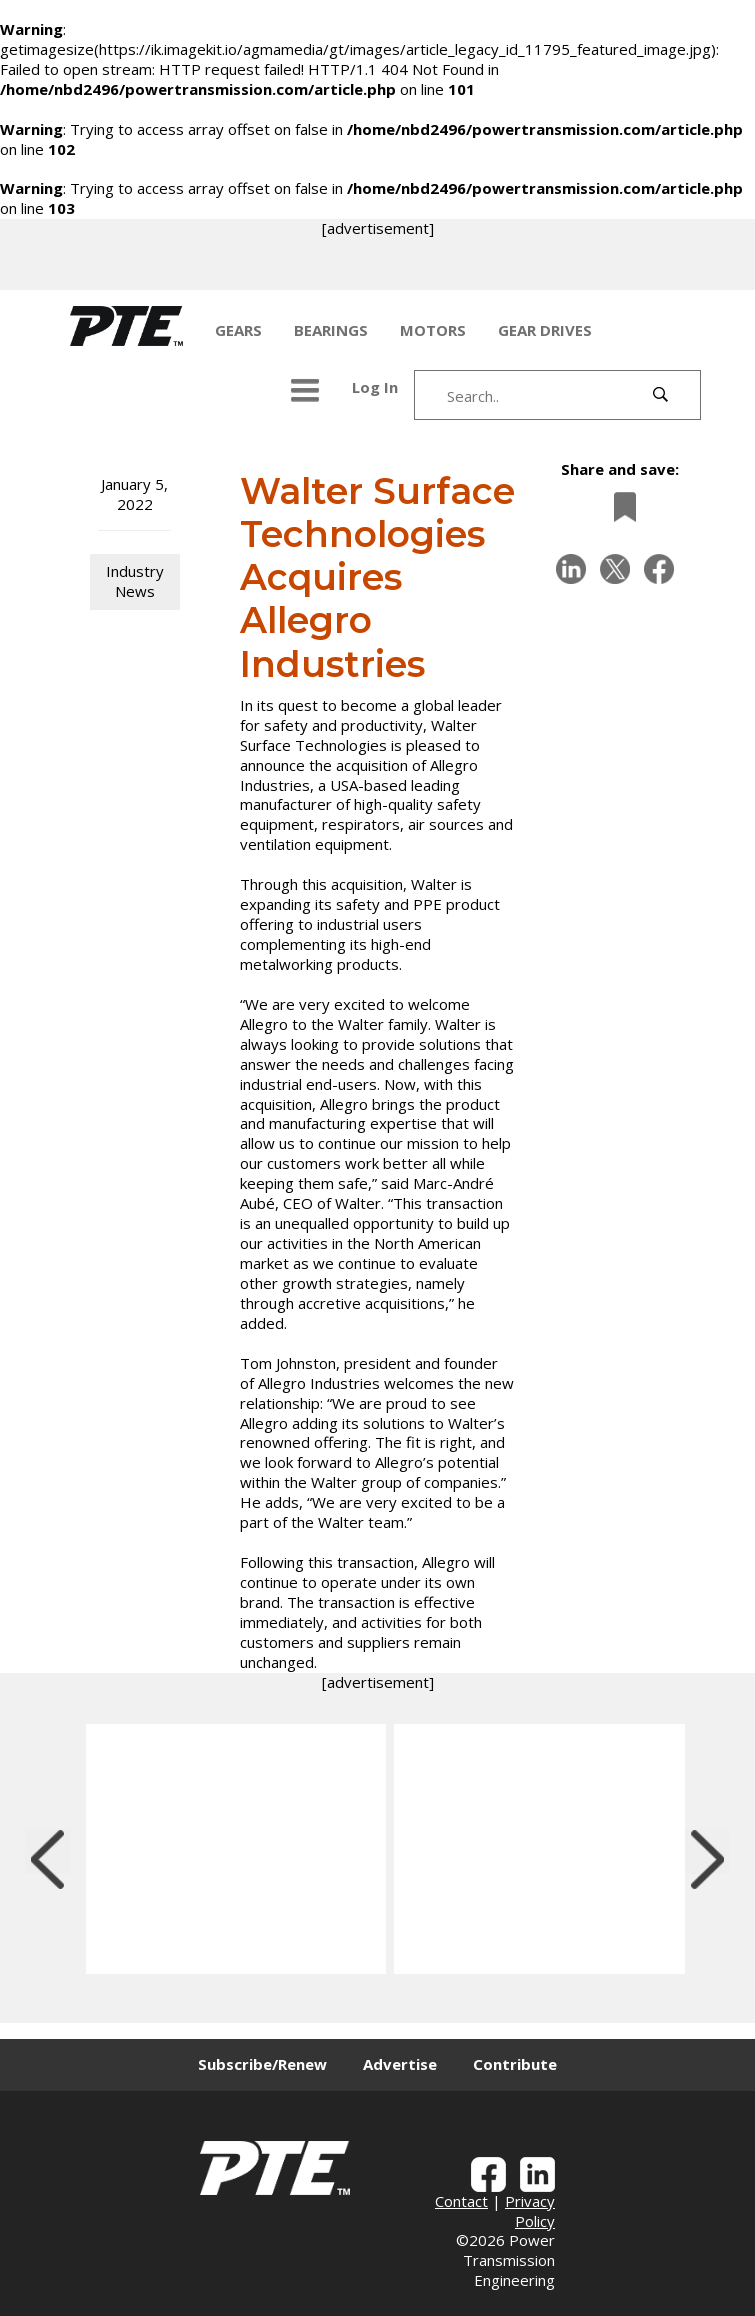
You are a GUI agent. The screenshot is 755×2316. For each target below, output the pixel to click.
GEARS (238, 330)
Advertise (400, 2064)
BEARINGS (331, 330)
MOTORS (433, 330)
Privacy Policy (530, 2211)
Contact (461, 2201)
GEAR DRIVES (545, 330)
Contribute (515, 2064)
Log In (375, 387)
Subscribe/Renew (262, 2064)
